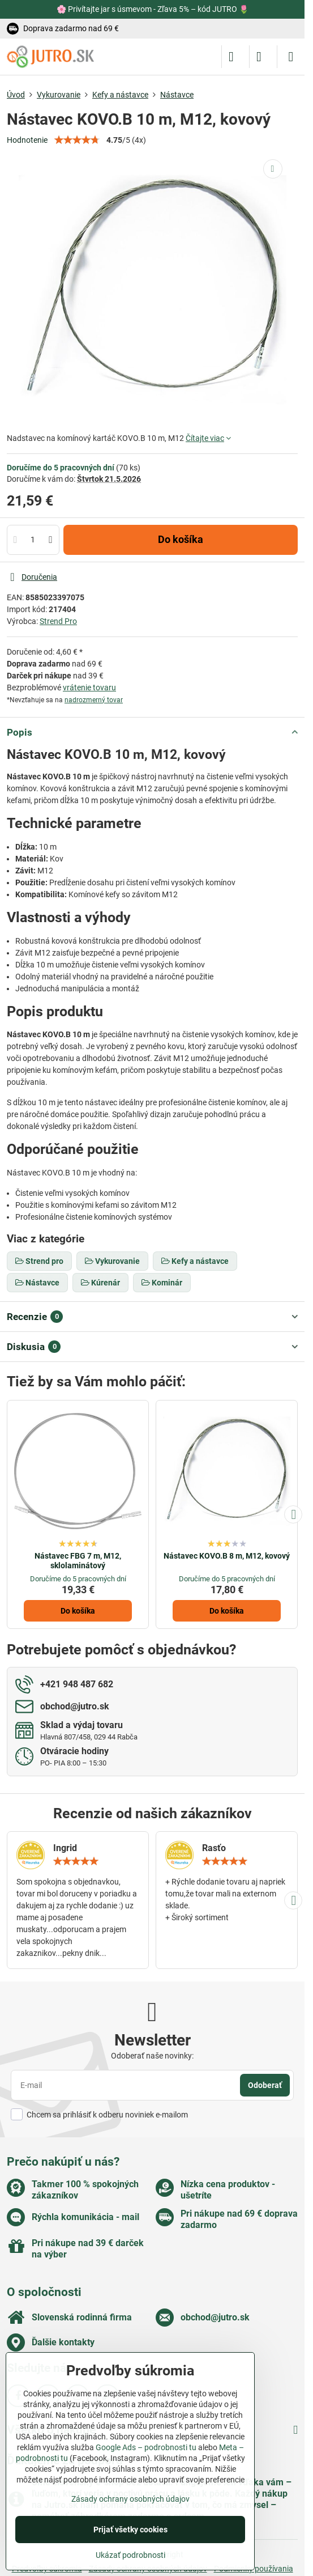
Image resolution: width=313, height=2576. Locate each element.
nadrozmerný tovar (94, 700)
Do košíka (180, 539)
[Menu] (291, 56)
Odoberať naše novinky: (152, 2055)
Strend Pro (58, 621)
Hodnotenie (27, 140)
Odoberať (265, 2085)
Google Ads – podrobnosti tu (146, 2447)
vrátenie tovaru (89, 687)
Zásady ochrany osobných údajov (130, 2498)
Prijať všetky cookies (130, 2529)
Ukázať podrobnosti (130, 2555)
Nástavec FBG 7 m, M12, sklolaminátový (78, 1561)
